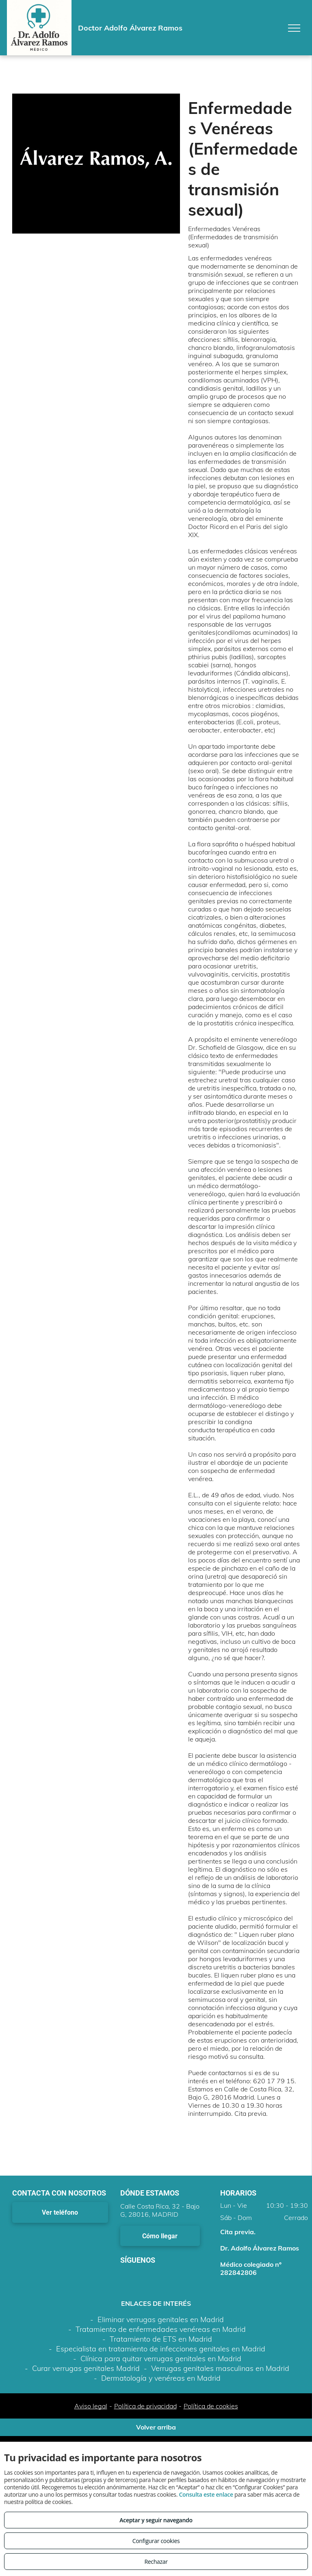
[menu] (294, 28)
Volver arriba (156, 2427)
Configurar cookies (156, 2541)
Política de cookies (211, 2406)
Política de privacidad (145, 2406)
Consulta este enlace (206, 2494)
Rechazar (155, 2561)
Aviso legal (90, 2406)
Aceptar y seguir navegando (155, 2520)
